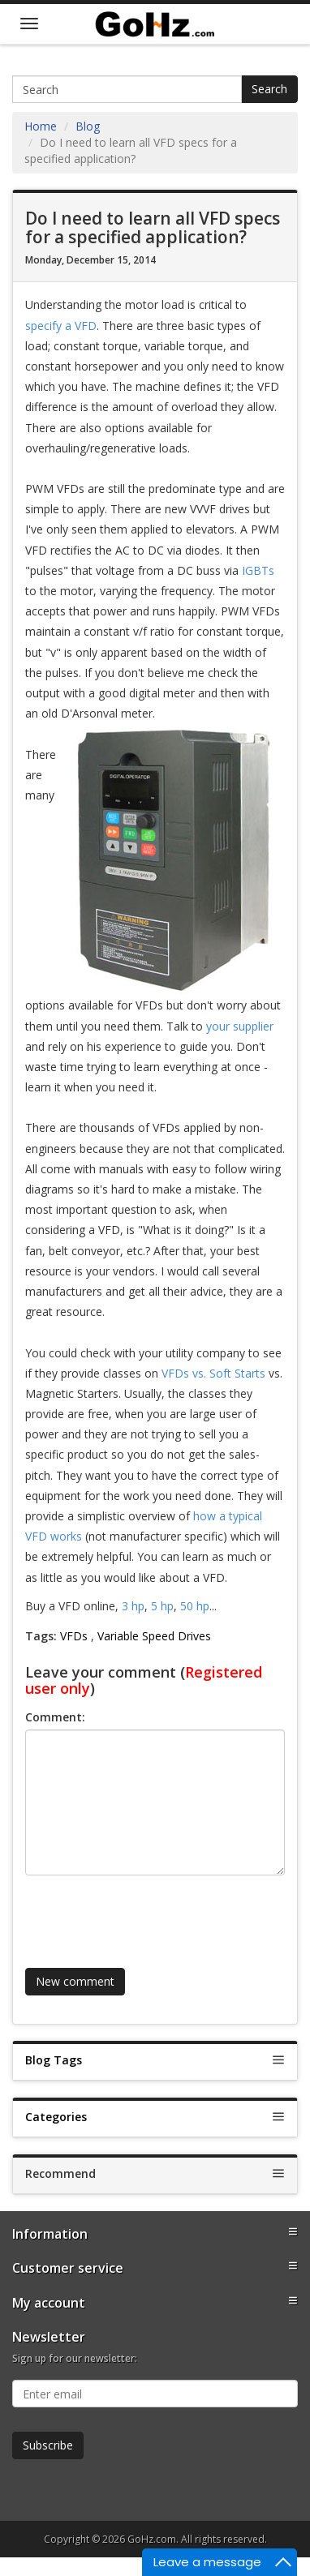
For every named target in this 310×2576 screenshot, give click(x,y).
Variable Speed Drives (154, 1636)
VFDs (74, 1636)
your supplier (239, 1026)
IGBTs (258, 570)
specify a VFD (61, 325)
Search (269, 88)
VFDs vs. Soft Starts (213, 1373)
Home (40, 126)
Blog (87, 126)
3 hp (133, 1606)
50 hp (194, 1606)
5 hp (162, 1606)
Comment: (55, 1717)
